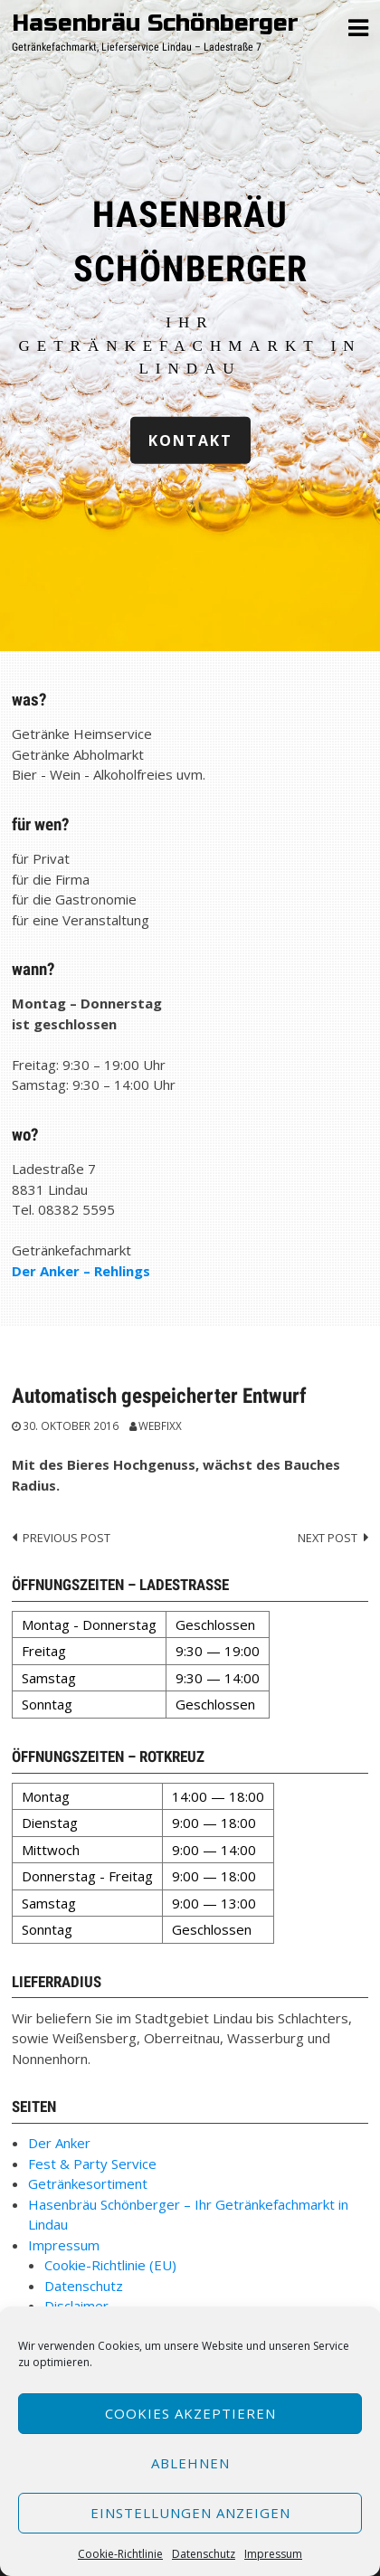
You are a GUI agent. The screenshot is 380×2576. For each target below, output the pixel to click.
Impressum (273, 2554)
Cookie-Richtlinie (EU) (110, 2265)
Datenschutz (203, 2554)
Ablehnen (190, 2463)
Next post (327, 1538)
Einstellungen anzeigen (190, 2513)
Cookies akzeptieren (190, 2413)
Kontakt (190, 440)
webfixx (160, 1425)
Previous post (66, 1538)
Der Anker (59, 2143)
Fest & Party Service (92, 2164)
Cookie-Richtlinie (120, 2554)
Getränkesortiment (87, 2183)
